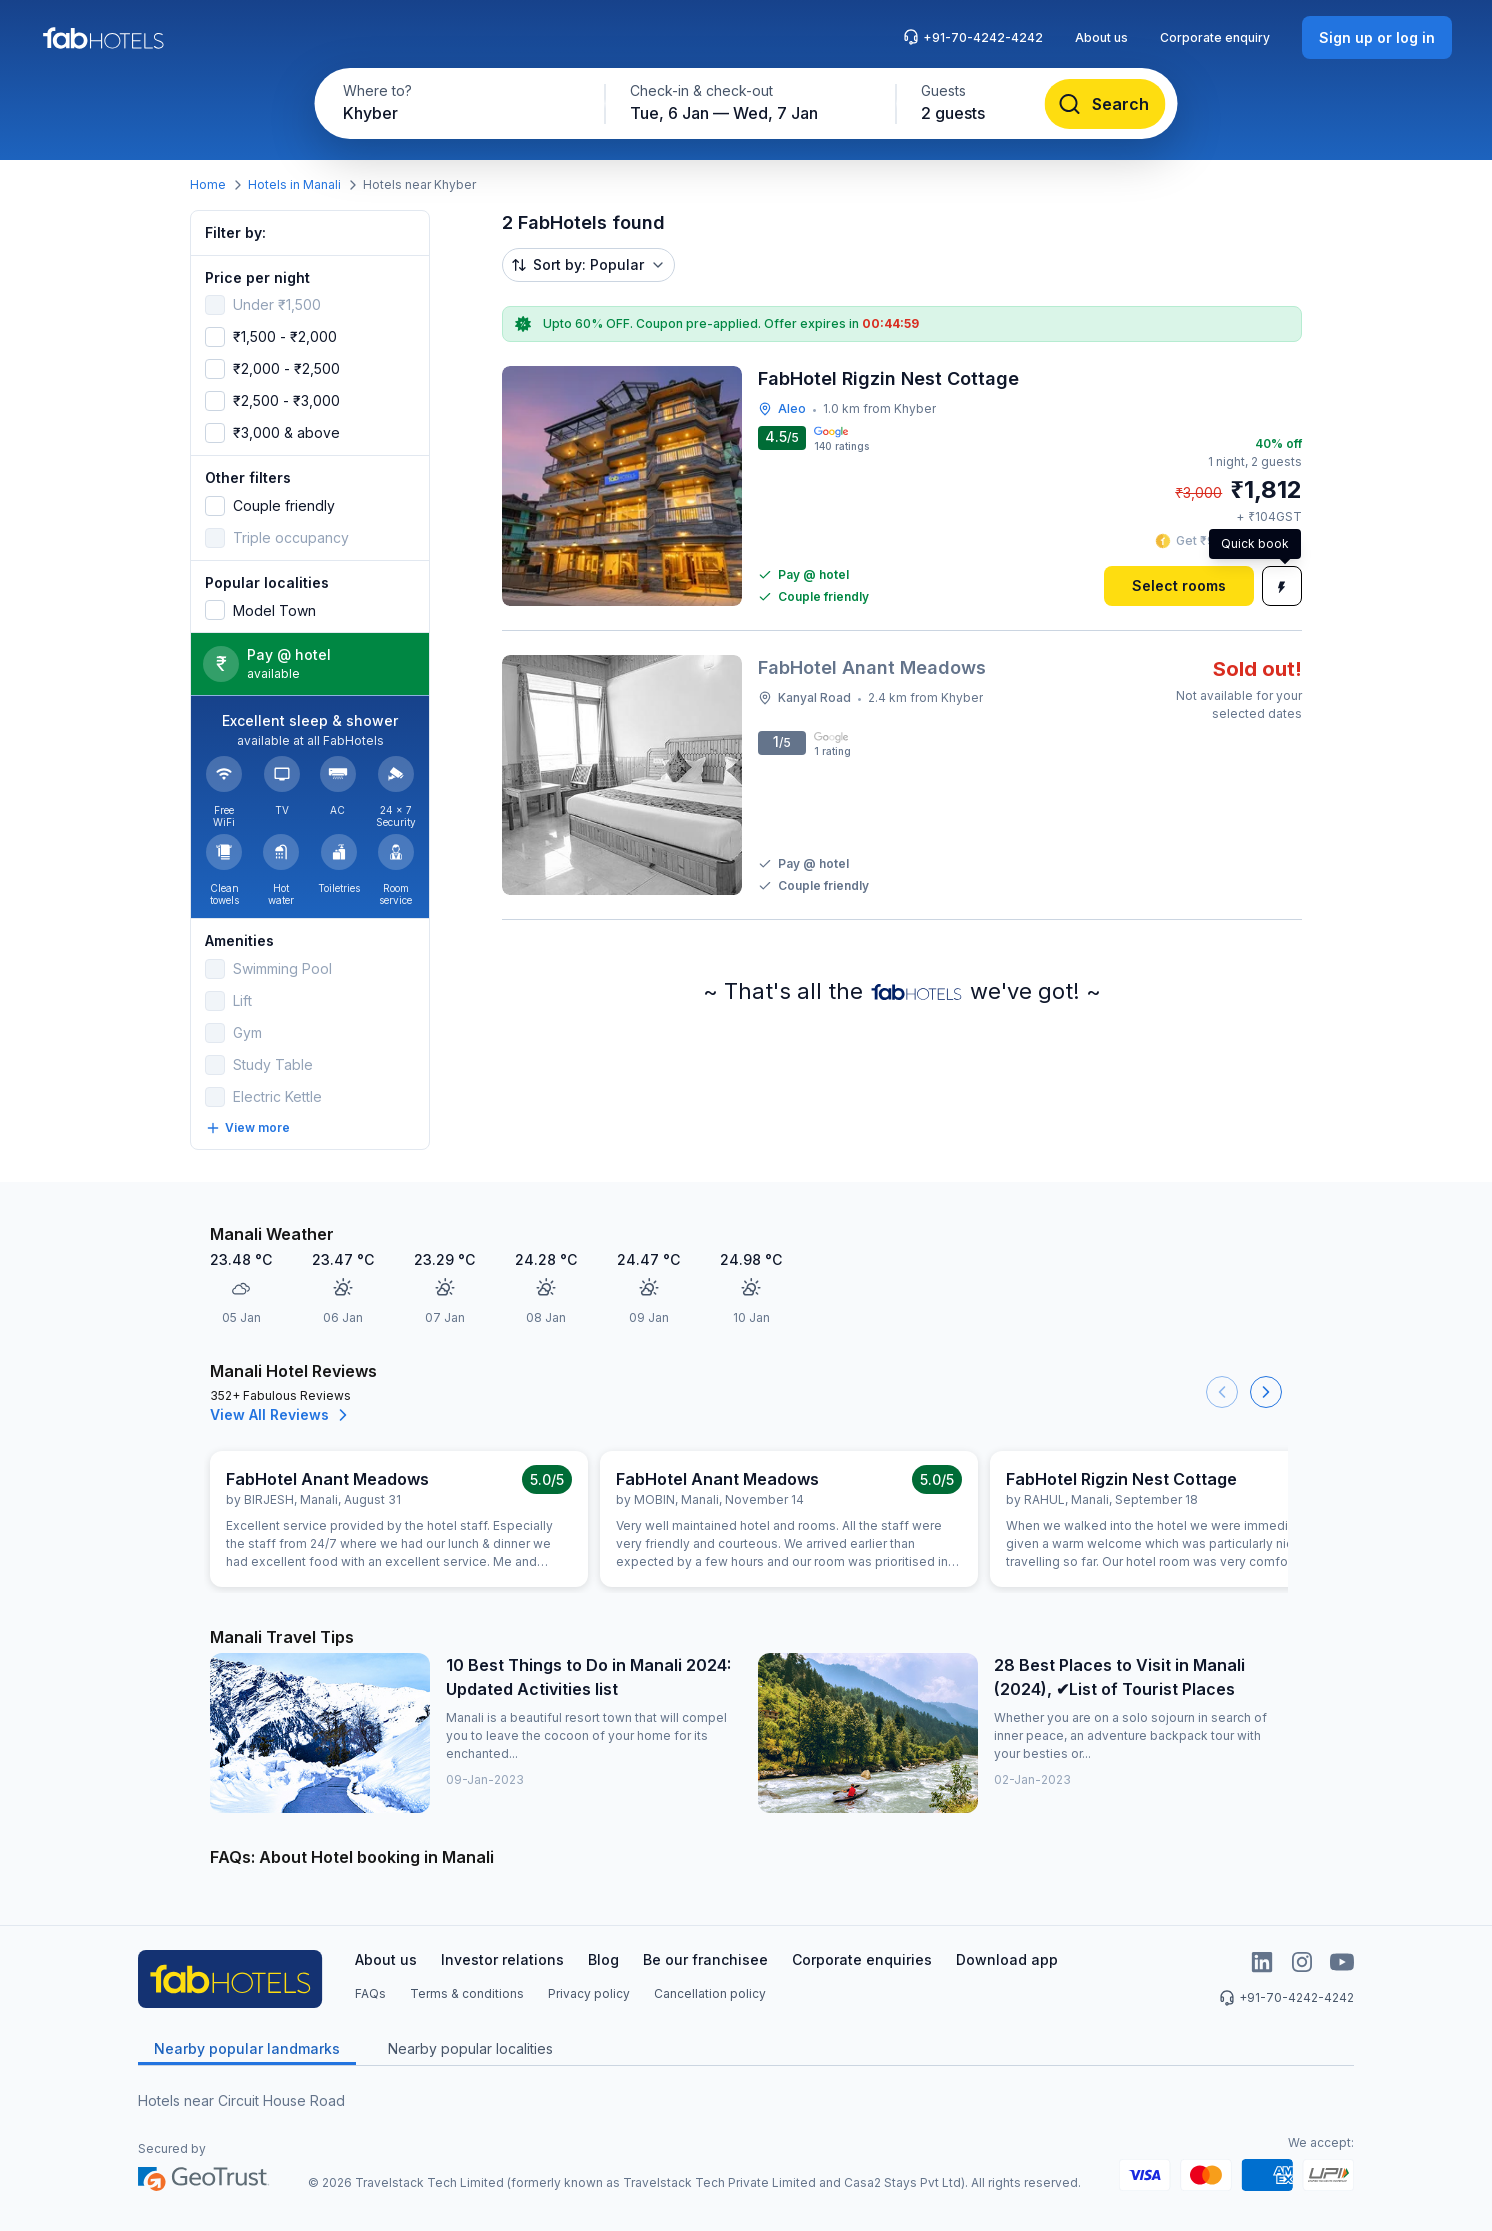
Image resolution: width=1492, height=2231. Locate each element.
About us (1101, 37)
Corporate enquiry (1215, 37)
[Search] (1105, 104)
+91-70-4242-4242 (973, 37)
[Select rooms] (1179, 586)
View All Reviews (281, 1415)
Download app (1007, 1959)
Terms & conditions (467, 1993)
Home (208, 184)
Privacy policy (589, 1993)
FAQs (370, 1993)
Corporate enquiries (862, 1959)
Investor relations (502, 1959)
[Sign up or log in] (1377, 37)
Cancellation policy (710, 1993)
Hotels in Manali (294, 184)
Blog (603, 1959)
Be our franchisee (705, 1959)
